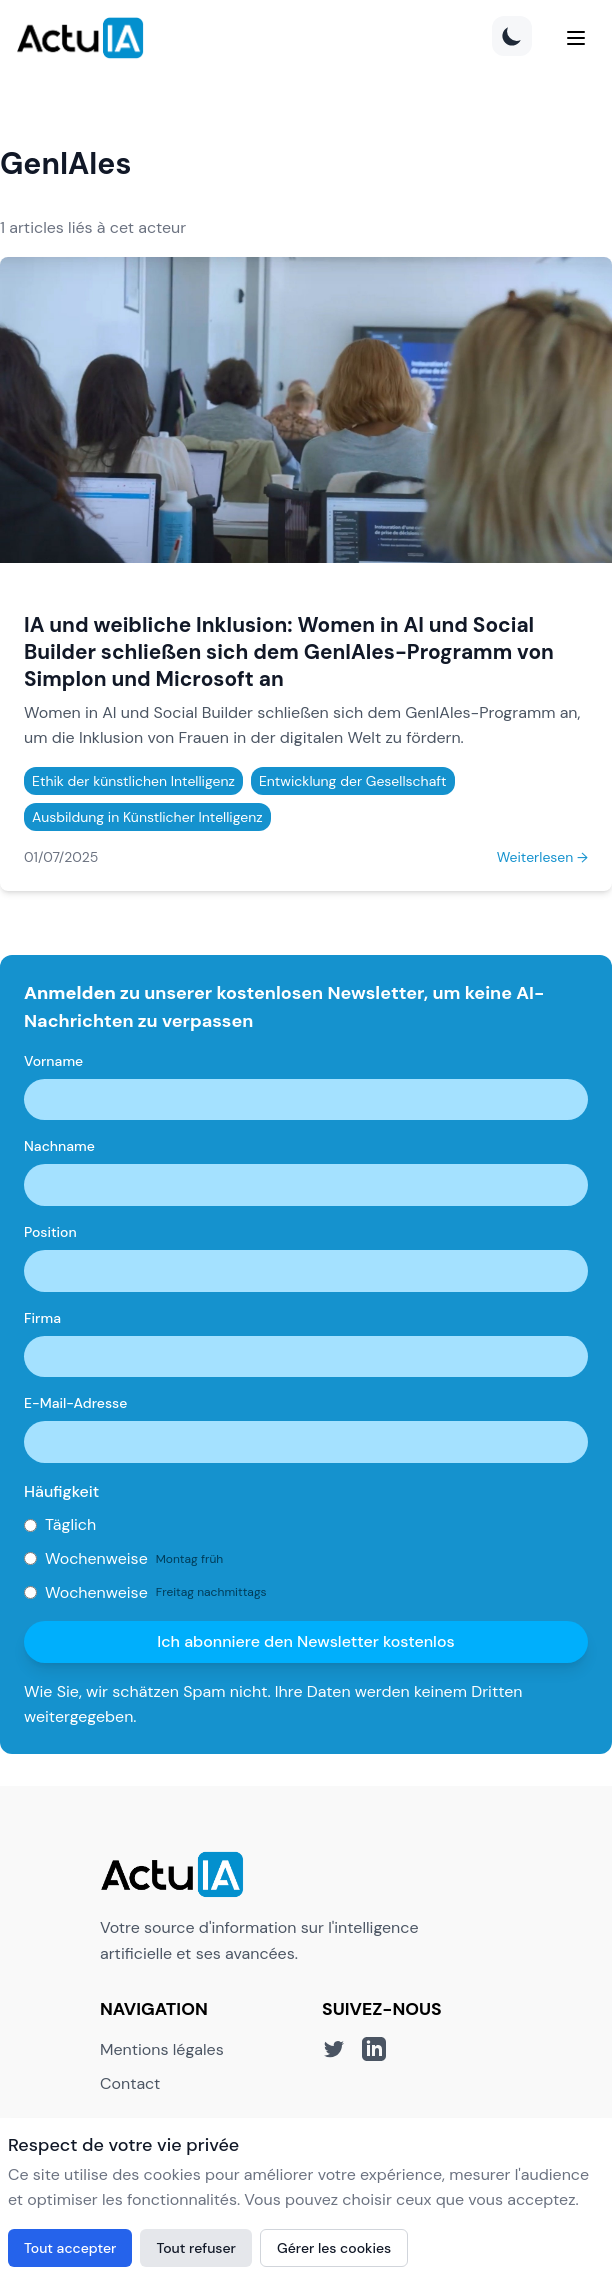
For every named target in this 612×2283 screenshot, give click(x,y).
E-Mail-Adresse (75, 1403)
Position (50, 1232)
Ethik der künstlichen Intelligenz (133, 781)
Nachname (59, 1146)
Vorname (53, 1061)
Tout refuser (196, 2248)
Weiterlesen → (542, 857)
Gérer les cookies (334, 2248)
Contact (130, 2083)
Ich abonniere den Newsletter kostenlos (305, 1641)
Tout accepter (70, 2248)
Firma (42, 1318)
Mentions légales (162, 2049)
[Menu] (576, 38)
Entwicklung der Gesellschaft (353, 781)
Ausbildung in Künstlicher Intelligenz (147, 817)
